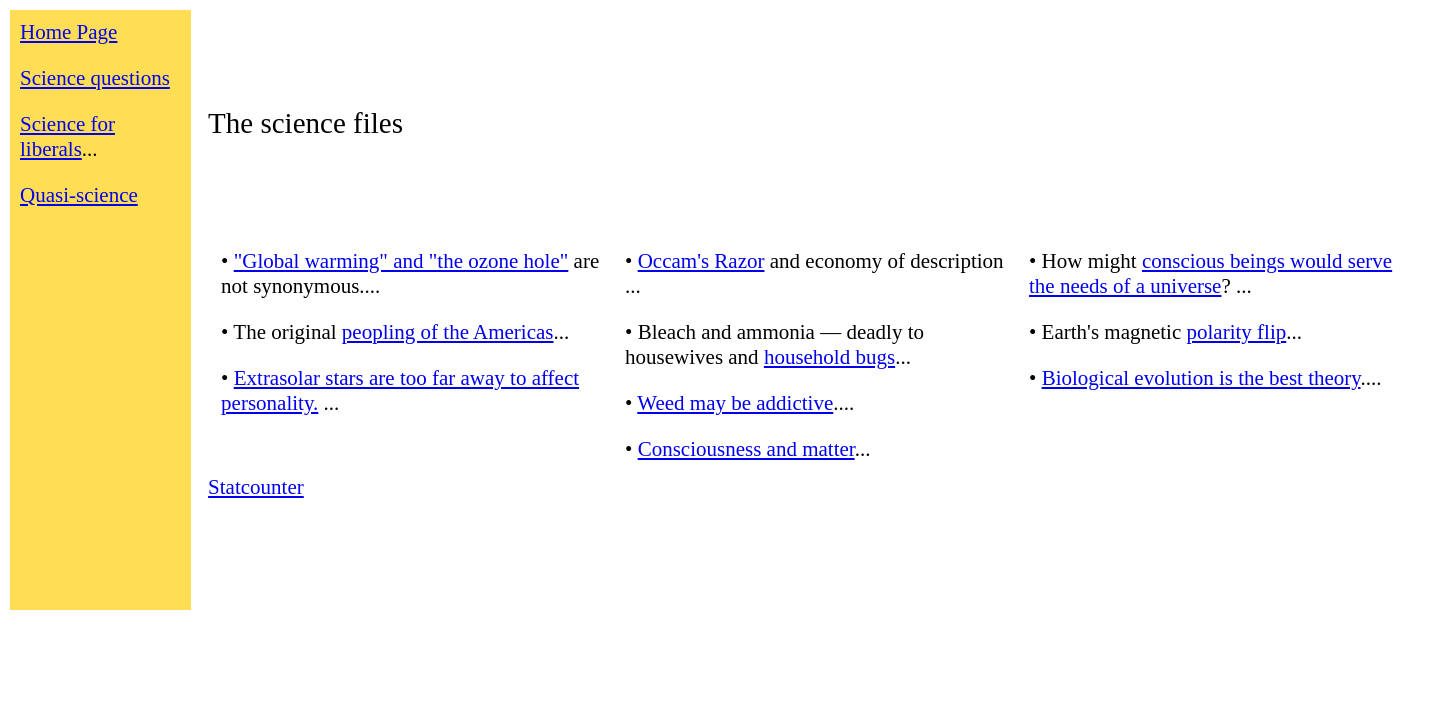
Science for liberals (67, 136)
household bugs (829, 357)
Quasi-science (79, 195)
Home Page (68, 32)
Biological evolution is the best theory (1201, 378)
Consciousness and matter (746, 449)
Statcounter (256, 487)
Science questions (95, 78)
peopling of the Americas (448, 332)
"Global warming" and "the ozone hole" (401, 261)
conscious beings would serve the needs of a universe (1210, 273)
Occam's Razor (701, 261)
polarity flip (1237, 332)
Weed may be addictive (735, 403)
